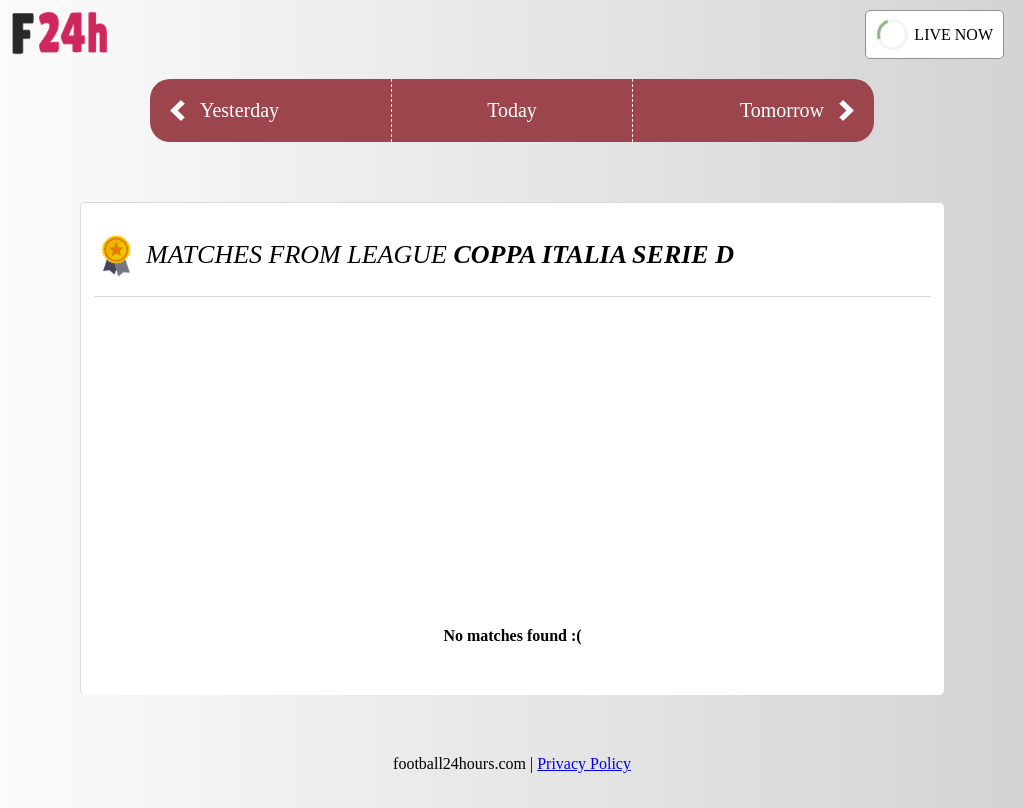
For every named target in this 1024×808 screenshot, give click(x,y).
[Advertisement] (512, 447)
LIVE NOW (934, 35)
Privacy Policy (584, 763)
